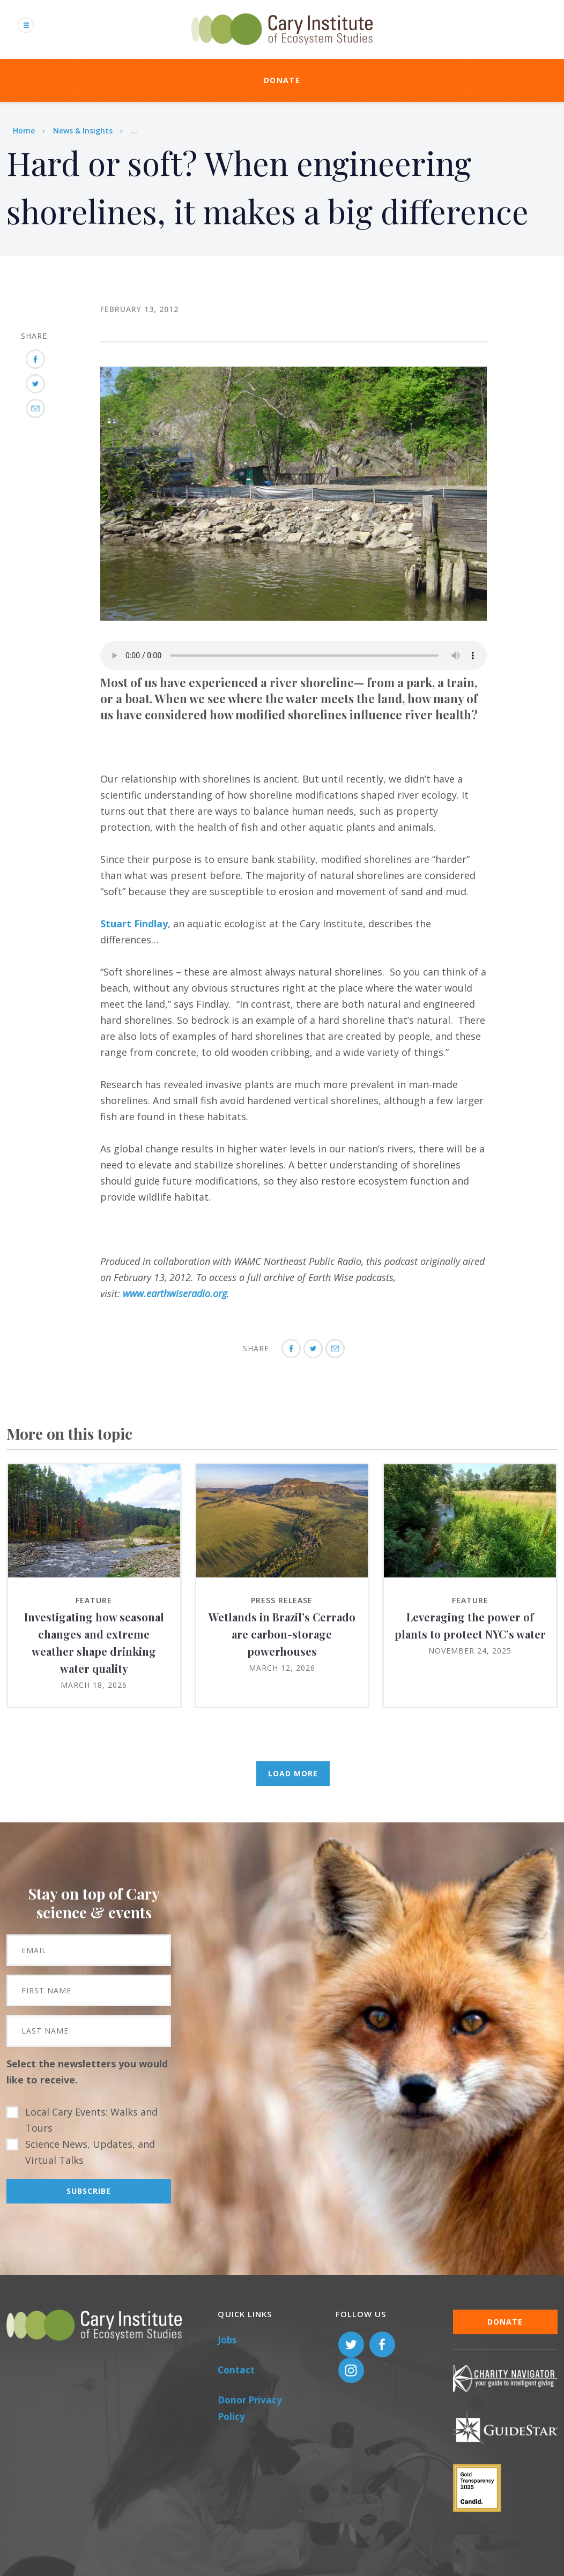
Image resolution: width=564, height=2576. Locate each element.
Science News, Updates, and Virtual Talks (90, 2152)
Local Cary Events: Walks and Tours (91, 2119)
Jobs (227, 2340)
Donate (282, 80)
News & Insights (83, 130)
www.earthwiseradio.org (175, 1293)
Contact (236, 2370)
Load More (293, 1773)
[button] (293, 617)
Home (24, 130)
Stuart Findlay (134, 923)
